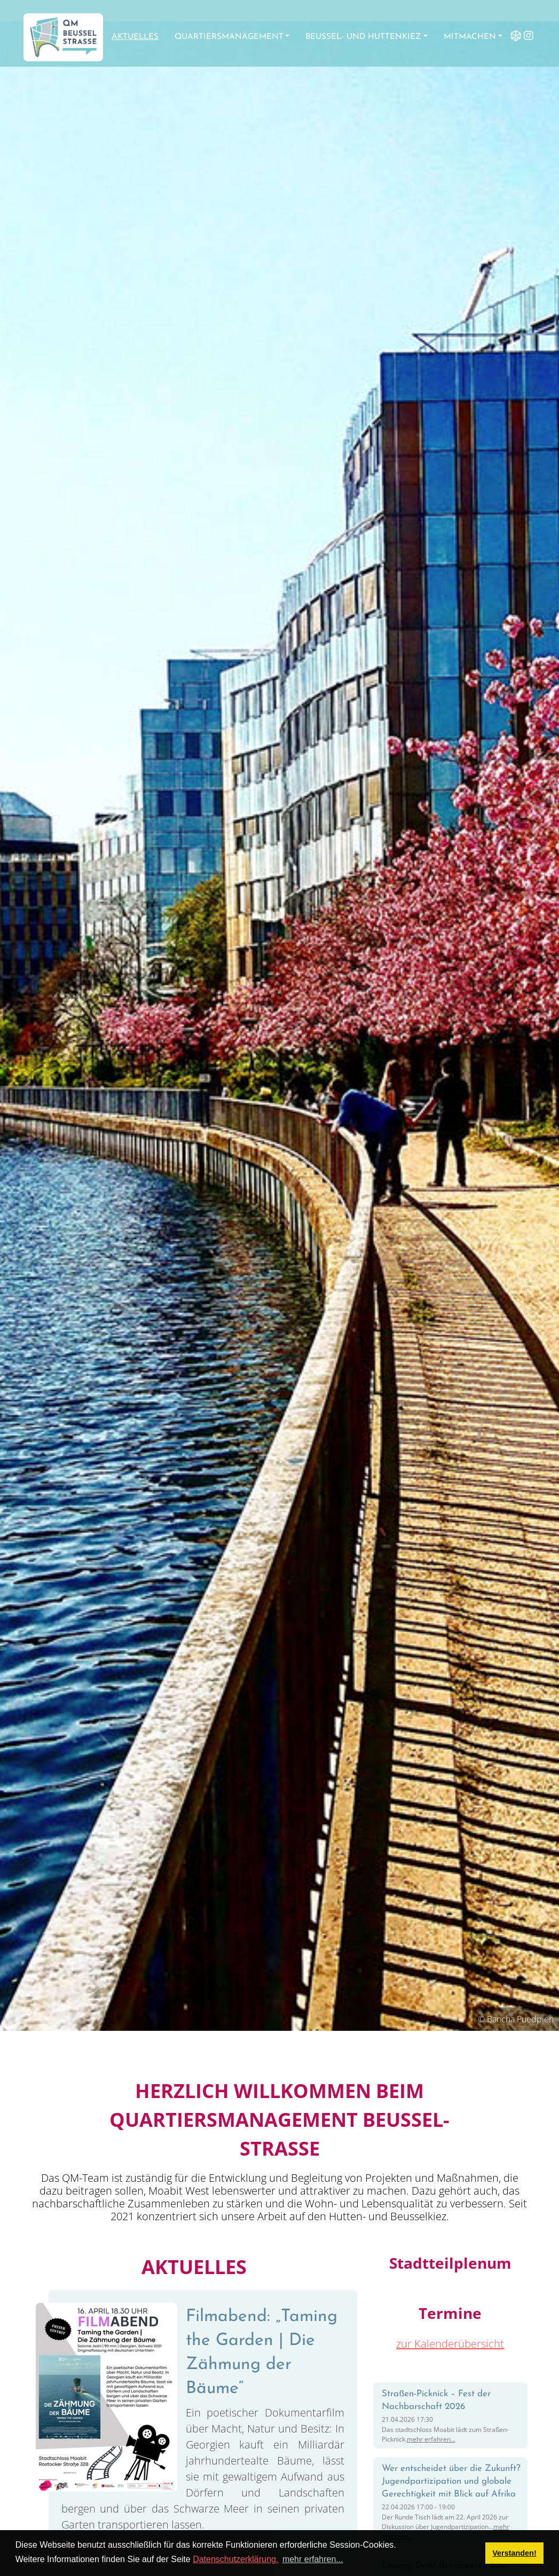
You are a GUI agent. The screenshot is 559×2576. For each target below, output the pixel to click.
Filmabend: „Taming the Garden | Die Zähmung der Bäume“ (261, 2352)
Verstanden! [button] (514, 2553)
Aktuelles (135, 37)
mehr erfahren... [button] (312, 2559)
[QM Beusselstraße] (63, 37)
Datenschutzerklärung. (235, 2559)
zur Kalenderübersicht (450, 2343)
